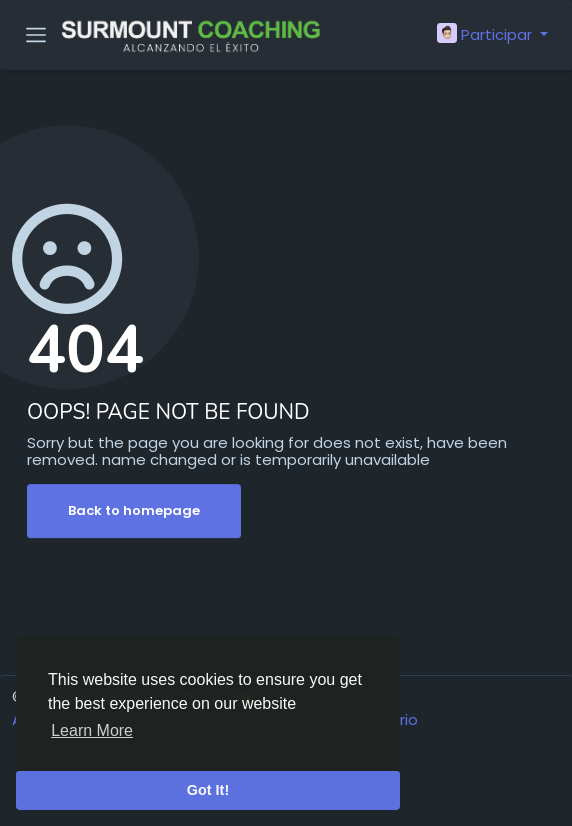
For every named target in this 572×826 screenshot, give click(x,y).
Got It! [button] (208, 790)
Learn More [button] (92, 730)
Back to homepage (134, 510)
